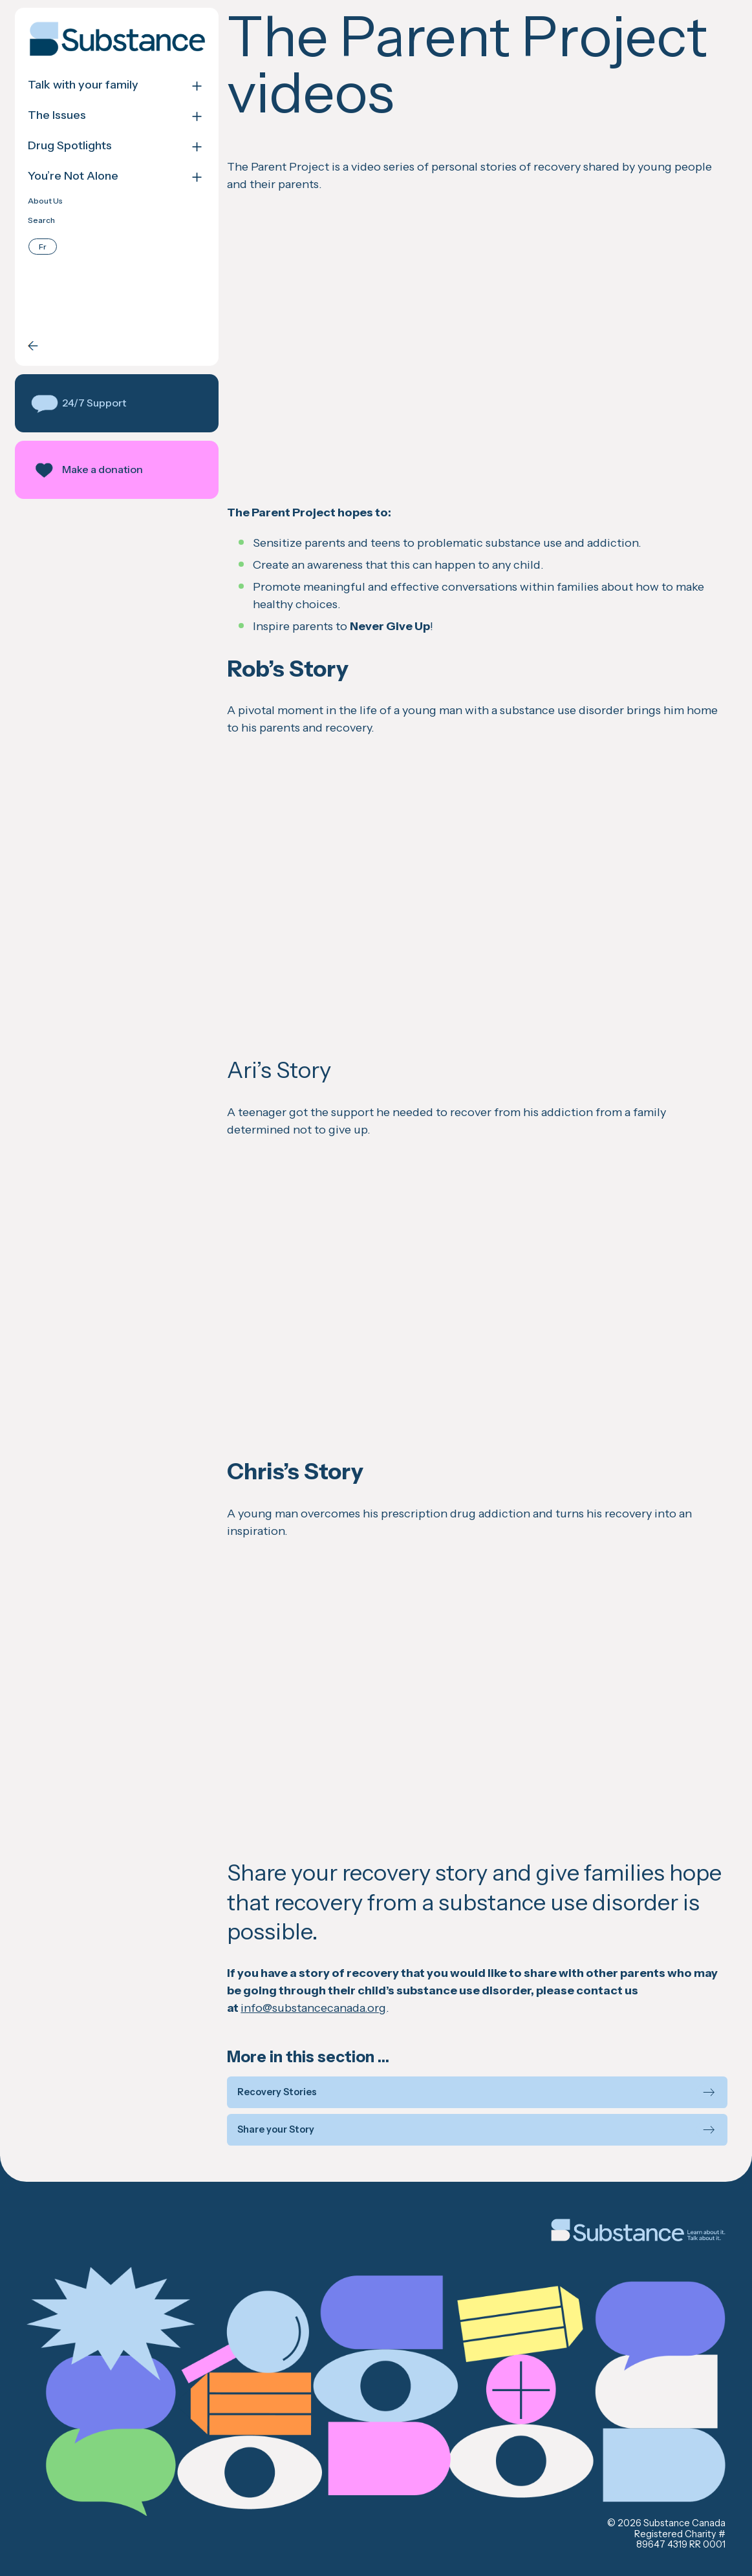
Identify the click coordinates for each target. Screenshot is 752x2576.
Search (41, 220)
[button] (117, 403)
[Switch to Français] (42, 246)
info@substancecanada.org (313, 2008)
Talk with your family (83, 85)
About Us (45, 201)
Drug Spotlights (70, 146)
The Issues (57, 115)
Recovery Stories (277, 2092)
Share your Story (275, 2129)
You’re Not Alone (73, 176)
